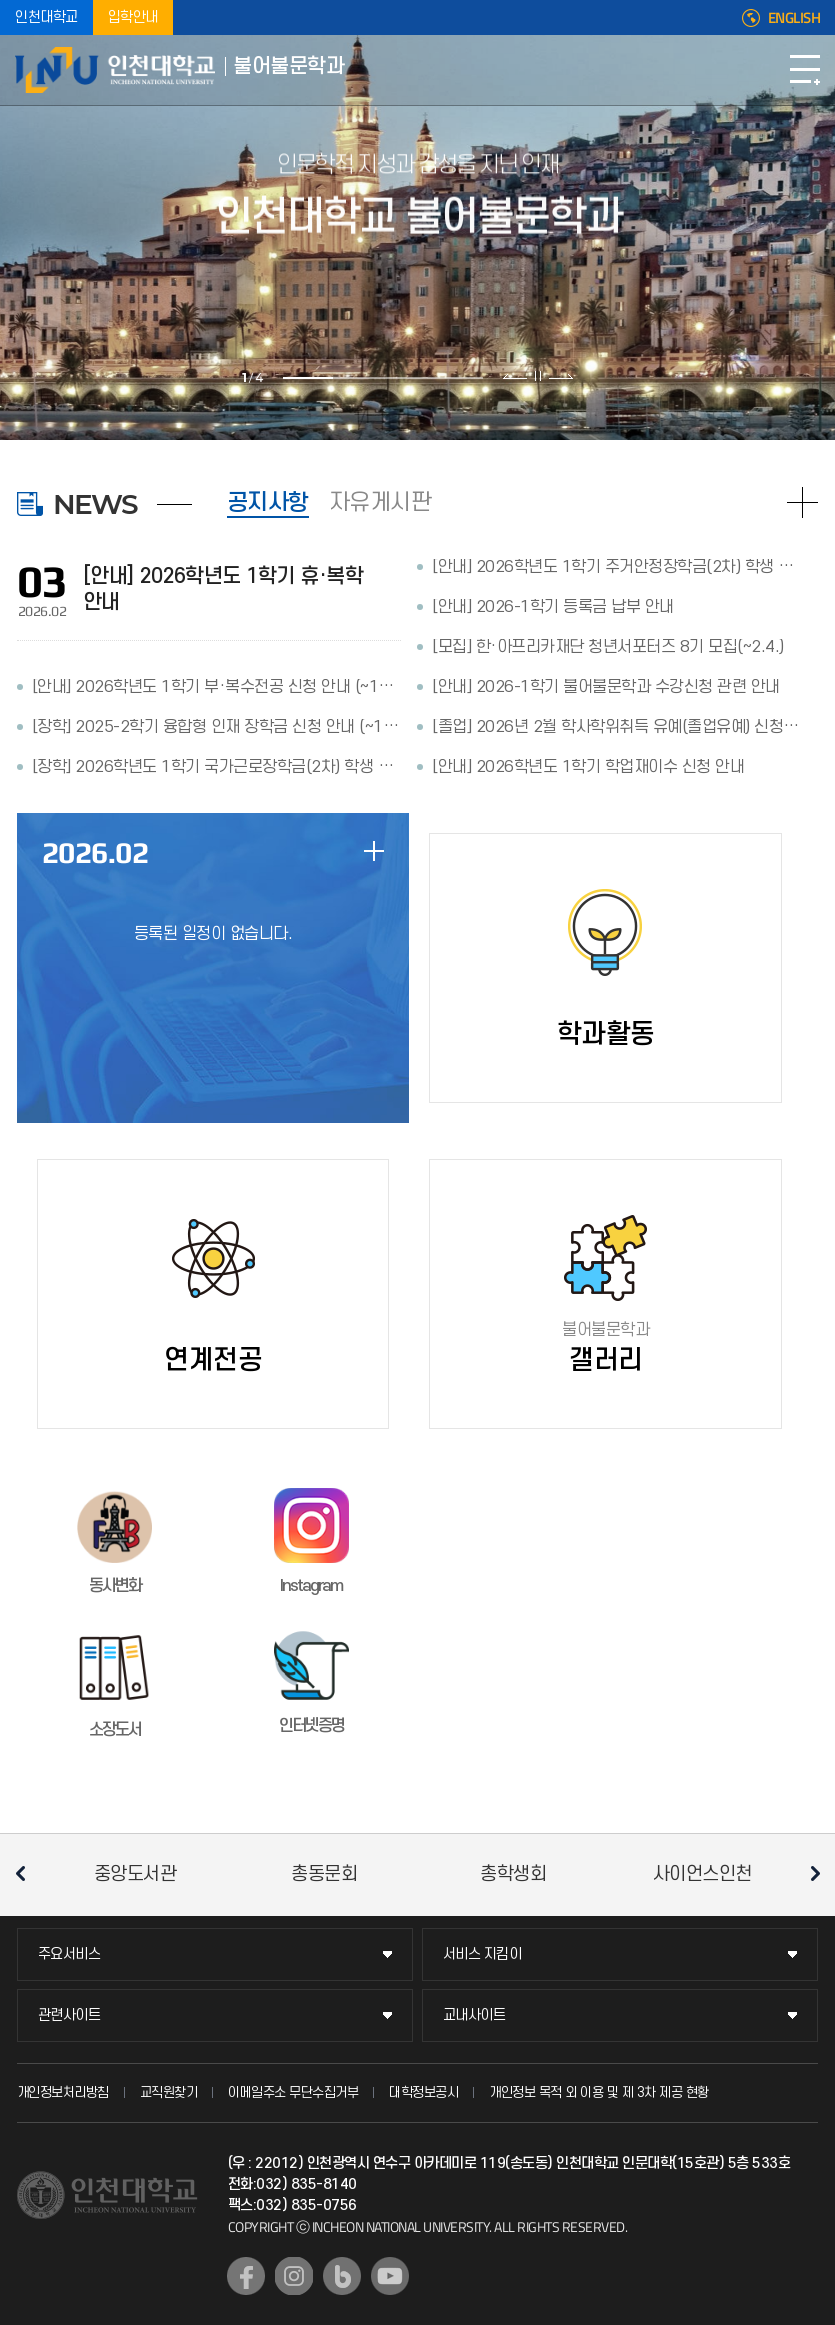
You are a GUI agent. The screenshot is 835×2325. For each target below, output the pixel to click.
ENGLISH (794, 18)
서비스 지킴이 (482, 1954)
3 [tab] (408, 378)
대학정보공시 (423, 2092)
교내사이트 (474, 2015)
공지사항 (268, 503)
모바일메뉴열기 (805, 70)
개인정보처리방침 (63, 2092)
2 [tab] (358, 378)
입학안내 (133, 17)
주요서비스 (69, 1954)
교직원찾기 (169, 2092)
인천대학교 (46, 17)
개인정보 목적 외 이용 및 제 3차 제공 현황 (599, 2092)
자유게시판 (380, 503)
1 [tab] (308, 378)
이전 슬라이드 (515, 376)
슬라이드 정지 (538, 376)
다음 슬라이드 (560, 376)
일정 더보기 (374, 851)
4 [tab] (458, 378)
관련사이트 (69, 2015)
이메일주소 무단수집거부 (293, 2092)
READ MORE (802, 502)
